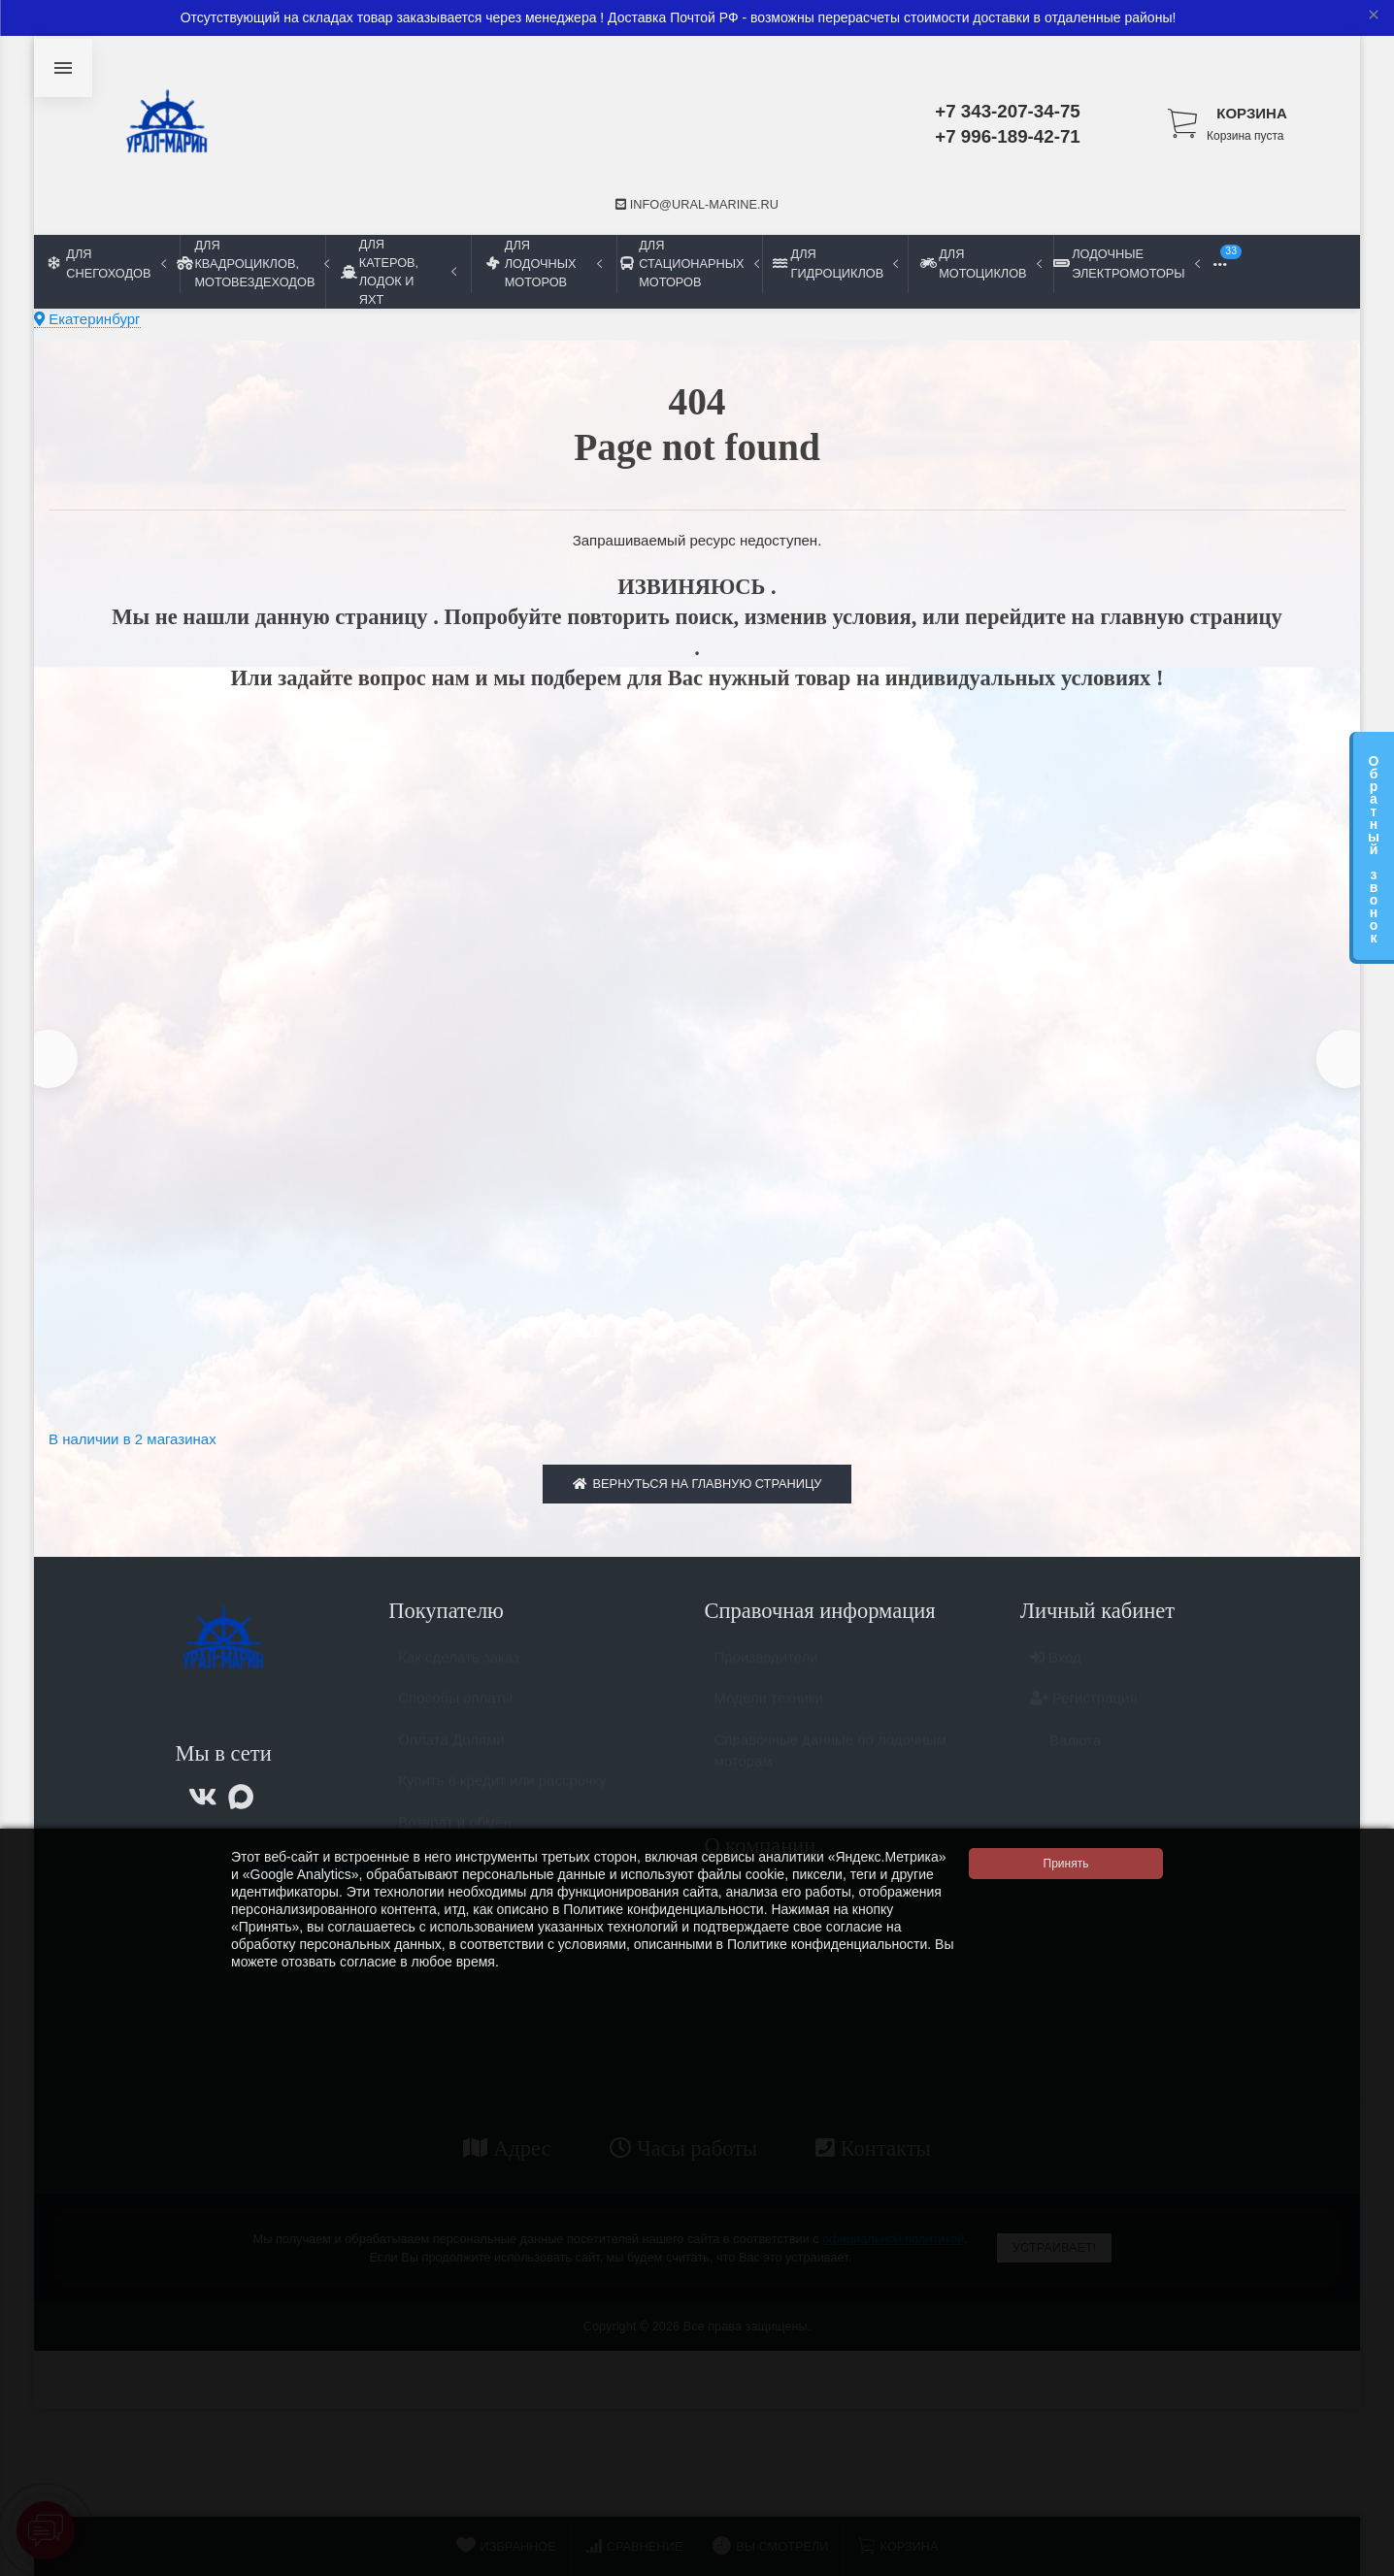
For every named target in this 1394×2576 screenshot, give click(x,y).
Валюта (1065, 1757)
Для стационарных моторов (689, 263)
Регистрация (1084, 1714)
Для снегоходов (107, 263)
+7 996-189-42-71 (1007, 136)
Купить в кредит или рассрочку (502, 1797)
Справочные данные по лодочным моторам (830, 1767)
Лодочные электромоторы (1126, 263)
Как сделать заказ (458, 1674)
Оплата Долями (451, 1756)
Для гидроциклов (835, 263)
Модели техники (768, 1714)
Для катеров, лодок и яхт (398, 272)
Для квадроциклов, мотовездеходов (252, 263)
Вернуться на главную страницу (697, 1491)
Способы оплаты (455, 1714)
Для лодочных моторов (544, 263)
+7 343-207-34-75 (1007, 111)
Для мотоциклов (980, 263)
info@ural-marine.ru (697, 204)
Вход (1055, 1674)
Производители (766, 1674)
